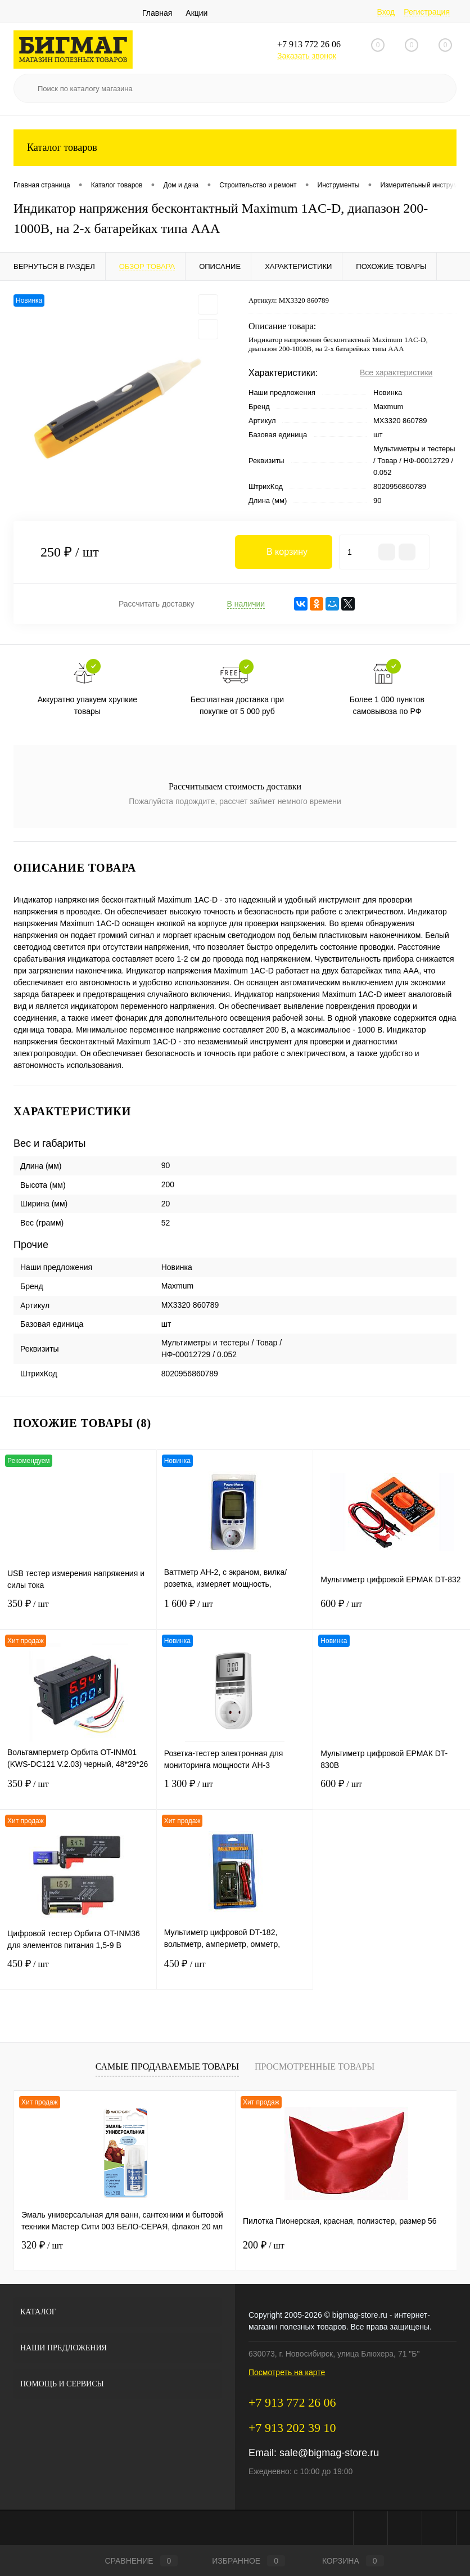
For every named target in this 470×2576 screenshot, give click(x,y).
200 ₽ (263, 2245)
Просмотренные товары (314, 2066)
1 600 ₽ (235, 1610)
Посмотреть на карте (286, 2372)
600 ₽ (391, 1610)
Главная (157, 12)
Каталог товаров (235, 147)
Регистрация (427, 11)
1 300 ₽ (235, 1790)
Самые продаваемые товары (167, 2066)
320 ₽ (42, 2245)
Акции (196, 12)
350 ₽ (78, 1610)
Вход (386, 11)
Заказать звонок (306, 55)
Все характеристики (396, 372)
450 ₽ (78, 1970)
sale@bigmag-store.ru (329, 2452)
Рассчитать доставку (157, 603)
